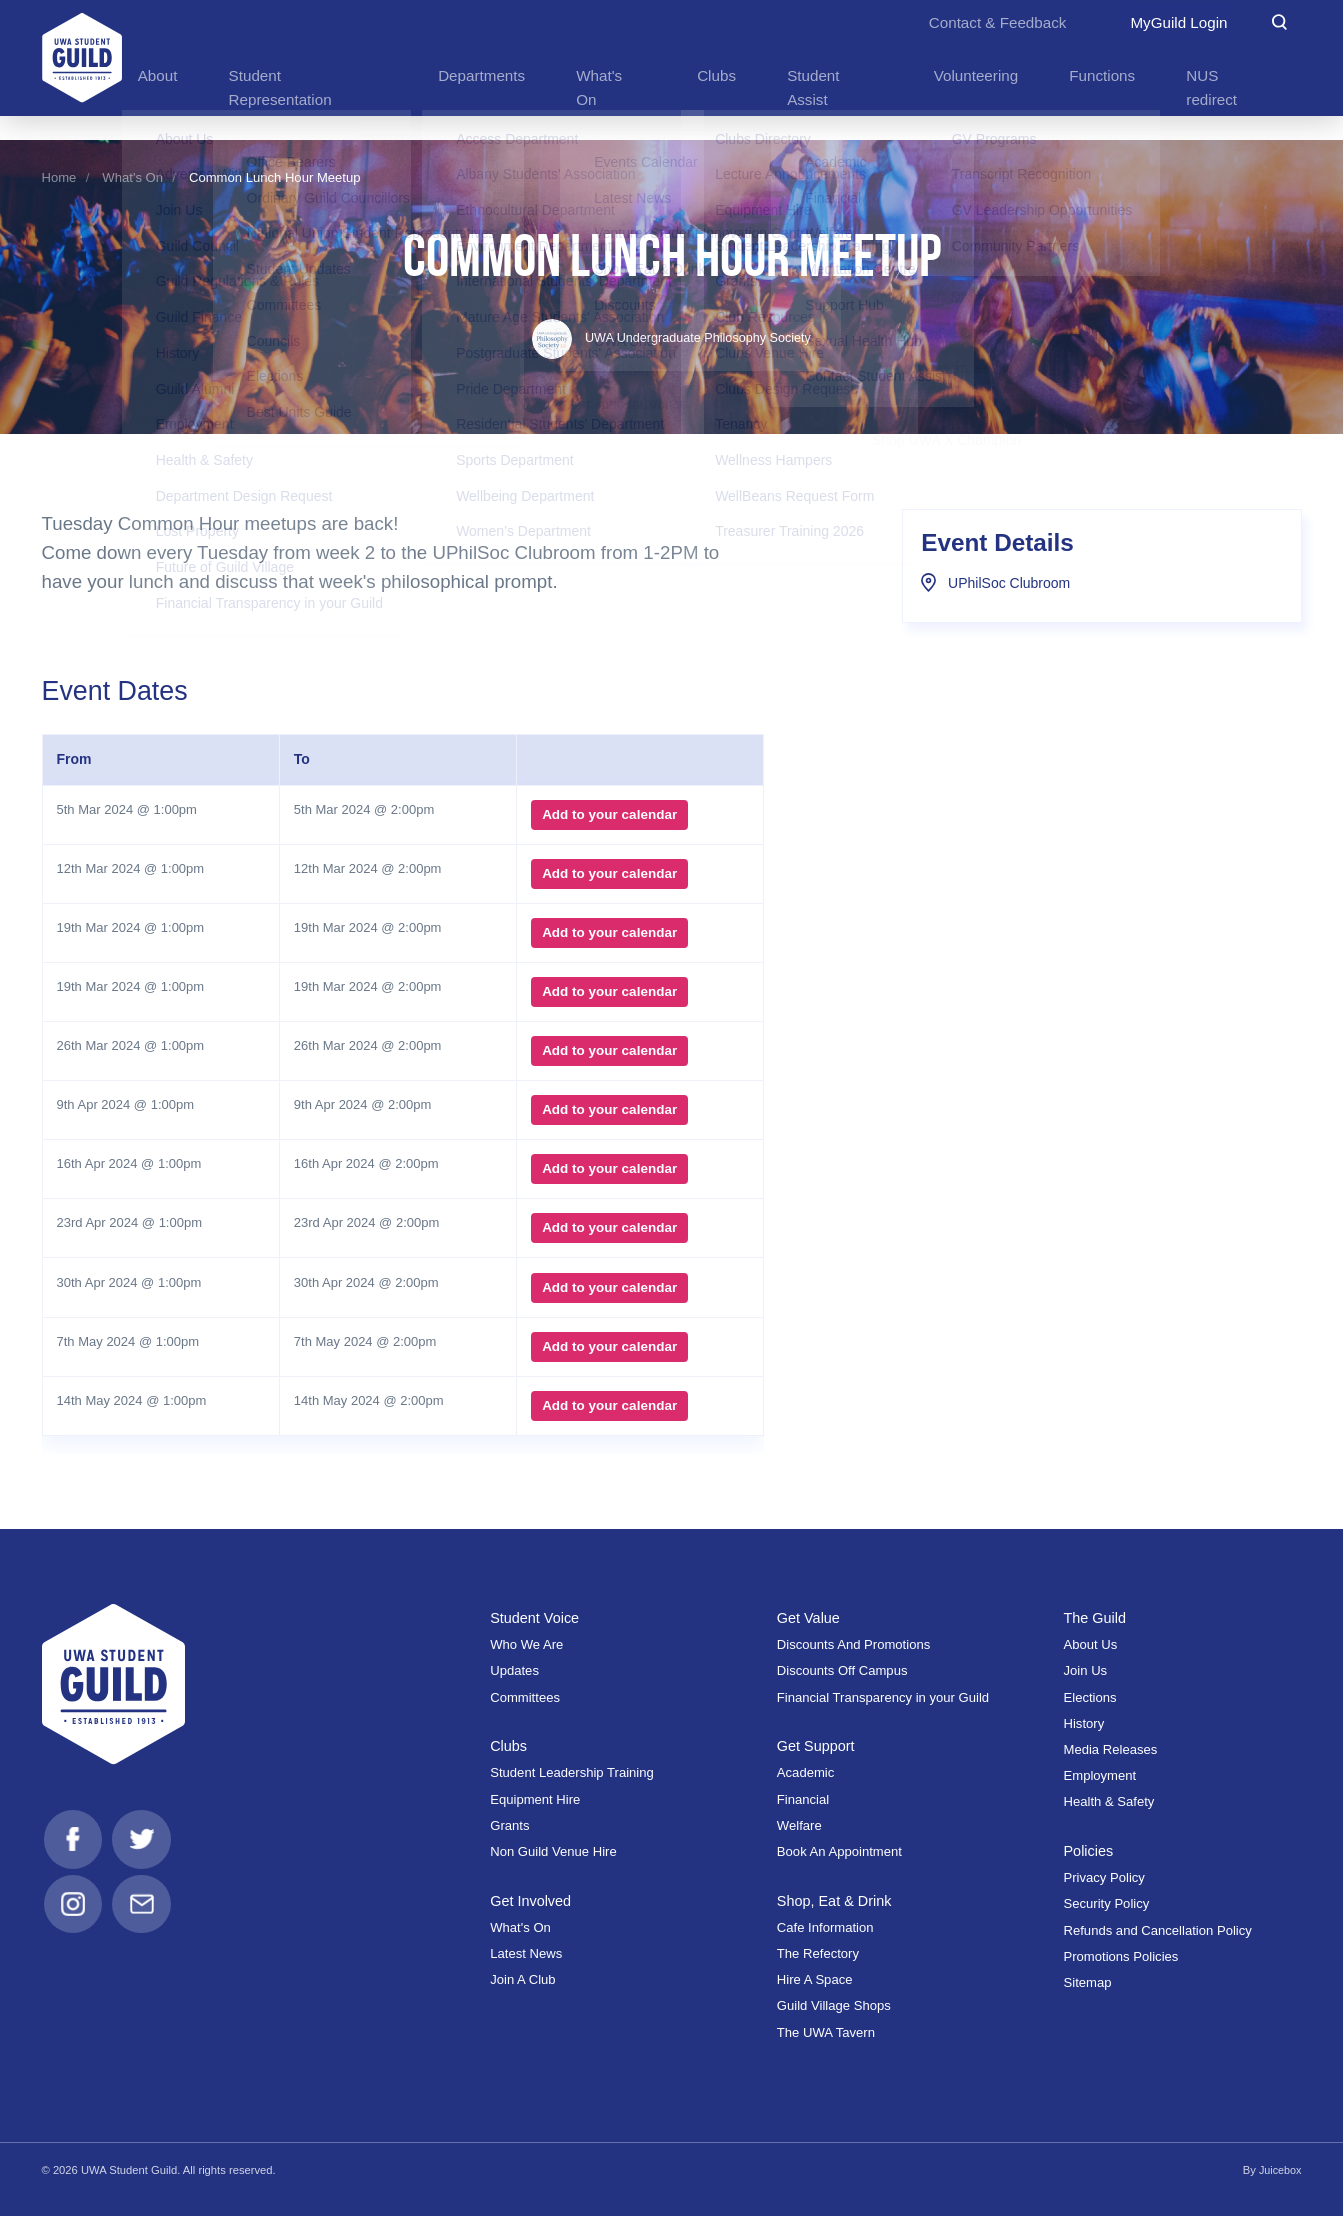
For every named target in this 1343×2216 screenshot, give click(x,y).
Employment (1100, 1775)
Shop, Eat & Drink (836, 1899)
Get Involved (532, 1899)
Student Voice (536, 1616)
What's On (132, 177)
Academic (805, 1772)
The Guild (1096, 1616)
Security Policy (1107, 1903)
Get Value (809, 1616)
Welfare (799, 1824)
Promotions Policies (1121, 1955)
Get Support (817, 1745)
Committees (525, 1696)
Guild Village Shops (834, 2005)
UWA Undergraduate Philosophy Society (671, 337)
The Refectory (818, 1952)
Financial (803, 1798)
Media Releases (1111, 1748)
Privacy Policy (1104, 1877)
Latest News (526, 1952)
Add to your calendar (608, 814)
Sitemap (1088, 1981)
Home (59, 177)
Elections (1090, 1696)
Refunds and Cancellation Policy (1158, 1929)
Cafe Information (825, 1926)
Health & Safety (1109, 1801)
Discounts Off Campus (842, 1670)
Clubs (509, 1745)
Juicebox (1279, 2169)
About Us (1091, 1644)
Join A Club (522, 1979)
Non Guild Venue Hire (553, 1850)
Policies (1090, 1849)
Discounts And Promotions (853, 1644)
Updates (514, 1670)
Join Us (1086, 1670)
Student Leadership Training (572, 1772)
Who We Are (526, 1644)
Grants (509, 1824)
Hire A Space (815, 1979)
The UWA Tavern (826, 2031)
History (1084, 1722)
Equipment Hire (535, 1798)
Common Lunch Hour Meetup (275, 177)
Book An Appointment (839, 1850)
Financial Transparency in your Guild (883, 1696)
